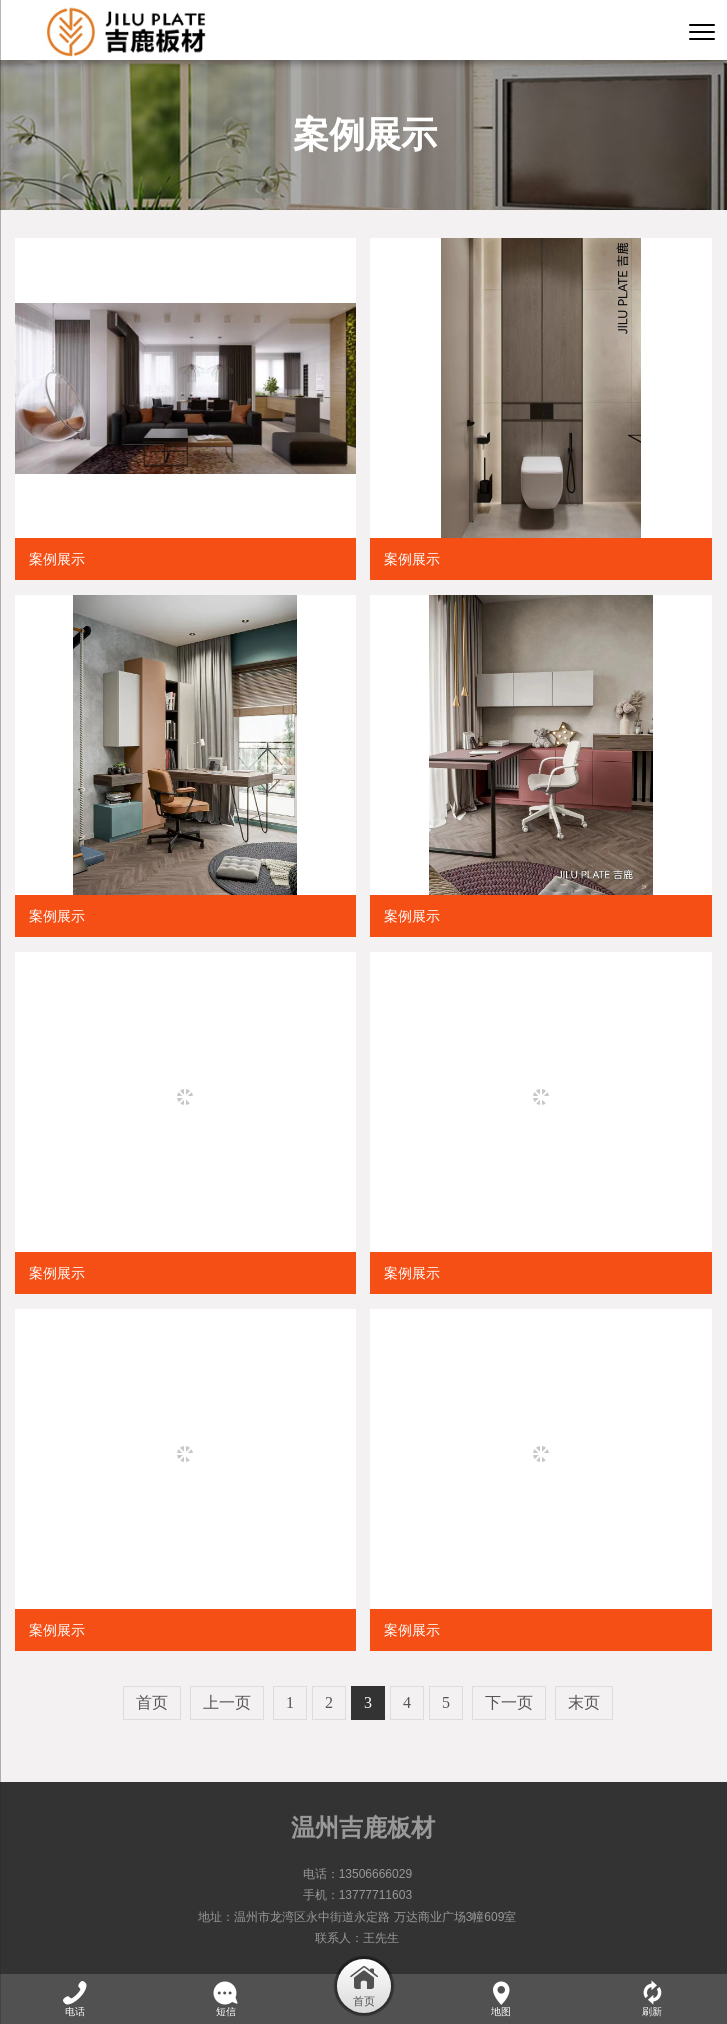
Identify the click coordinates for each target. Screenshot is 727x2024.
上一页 (227, 1702)
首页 (152, 1702)
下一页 (509, 1702)
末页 (584, 1702)
